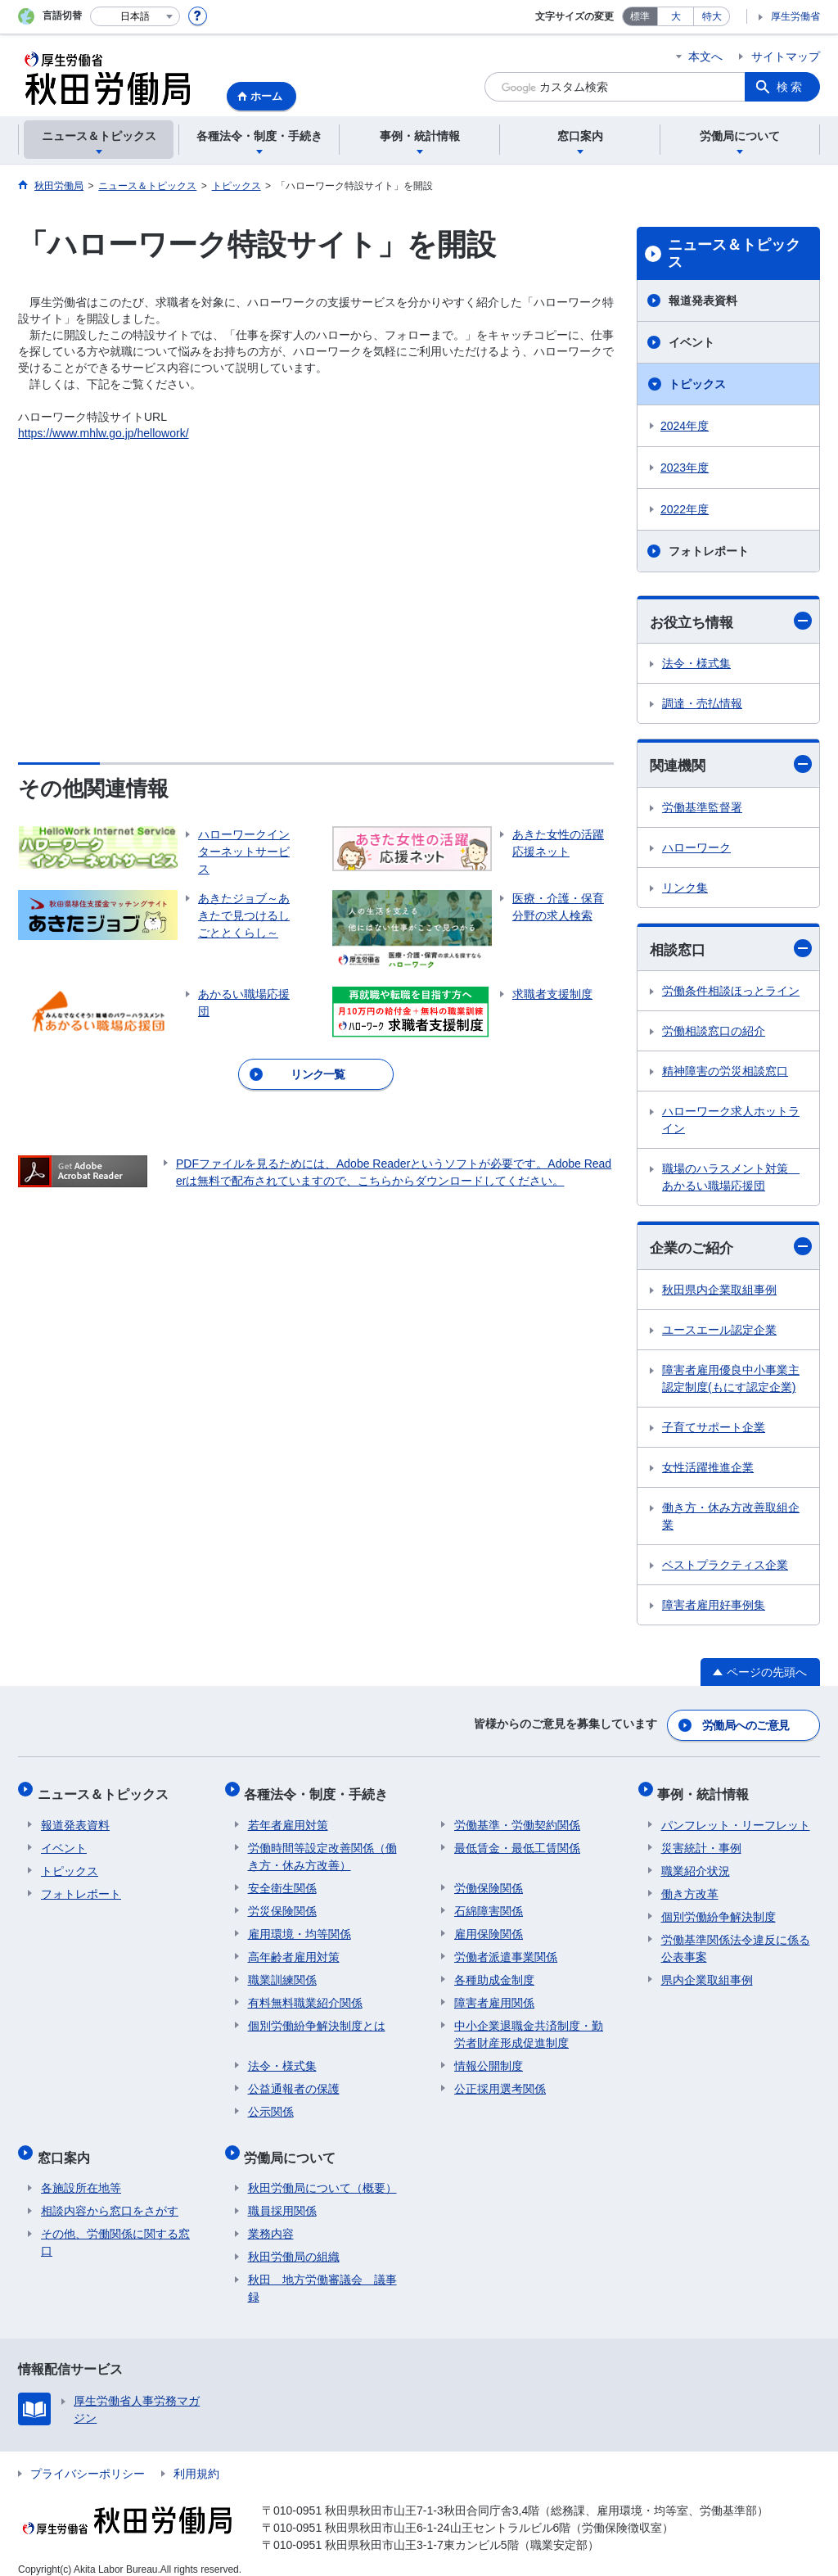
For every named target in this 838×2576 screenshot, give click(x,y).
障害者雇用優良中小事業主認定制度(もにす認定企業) (731, 1382)
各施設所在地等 (81, 2173)
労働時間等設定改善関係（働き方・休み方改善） (322, 1849)
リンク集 (685, 889)
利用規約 (196, 2458)
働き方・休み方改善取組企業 (731, 1519)
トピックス (697, 384)
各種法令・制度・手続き (320, 1790)
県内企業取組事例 (707, 1972)
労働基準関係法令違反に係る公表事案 (735, 1941)
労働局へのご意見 (746, 1726)
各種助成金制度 (494, 1972)
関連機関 (731, 766)
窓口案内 (67, 2146)
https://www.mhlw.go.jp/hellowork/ (103, 433)
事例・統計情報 (707, 1790)
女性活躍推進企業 (708, 1470)
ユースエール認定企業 (719, 1333)
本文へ (705, 56)
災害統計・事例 (701, 1840)
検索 (790, 86)
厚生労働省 (795, 16)
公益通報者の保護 (294, 2081)
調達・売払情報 (702, 704)
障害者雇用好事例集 (713, 1608)
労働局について (294, 2146)
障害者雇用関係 (494, 1995)
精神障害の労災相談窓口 (725, 1073)
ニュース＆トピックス (734, 254)
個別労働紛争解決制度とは (316, 2018)
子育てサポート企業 (713, 1430)
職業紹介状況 (695, 1863)
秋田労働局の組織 (294, 2241)
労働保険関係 (488, 1880)
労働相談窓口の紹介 (713, 1033)
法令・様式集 (696, 664)
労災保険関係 (282, 1903)
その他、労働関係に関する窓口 (115, 2227)
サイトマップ (785, 56)
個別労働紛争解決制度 (718, 1909)
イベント (691, 342)
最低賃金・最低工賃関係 (517, 1840)
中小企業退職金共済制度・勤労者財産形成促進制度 (528, 2027)
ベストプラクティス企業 (725, 1568)
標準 (640, 16)
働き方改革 (690, 1886)
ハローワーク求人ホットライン (731, 1122)
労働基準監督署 (702, 809)
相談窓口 (731, 950)
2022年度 (684, 509)
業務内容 (271, 2219)
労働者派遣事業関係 (505, 1949)
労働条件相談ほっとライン (731, 993)
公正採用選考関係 (500, 2081)
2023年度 (684, 467)
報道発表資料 (703, 300)
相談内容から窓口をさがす (109, 2196)
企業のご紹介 (731, 1249)
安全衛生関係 (282, 1880)
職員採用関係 (282, 2196)
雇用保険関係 (488, 1926)
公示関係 (271, 2104)
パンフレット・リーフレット (735, 1817)
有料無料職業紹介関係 (305, 1995)
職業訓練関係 (282, 1972)
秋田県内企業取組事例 (719, 1292)
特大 (712, 16)
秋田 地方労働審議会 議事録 (322, 2273)
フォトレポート (709, 551)
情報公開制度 (488, 2058)
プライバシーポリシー (87, 2458)
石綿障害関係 (488, 1903)
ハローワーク (696, 849)
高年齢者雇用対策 (294, 1949)
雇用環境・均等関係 (299, 1926)
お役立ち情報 (731, 621)
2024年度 (684, 425)
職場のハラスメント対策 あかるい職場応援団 (731, 1179)
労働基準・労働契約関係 (517, 1817)
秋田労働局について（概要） (322, 2173)
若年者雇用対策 (288, 1817)
